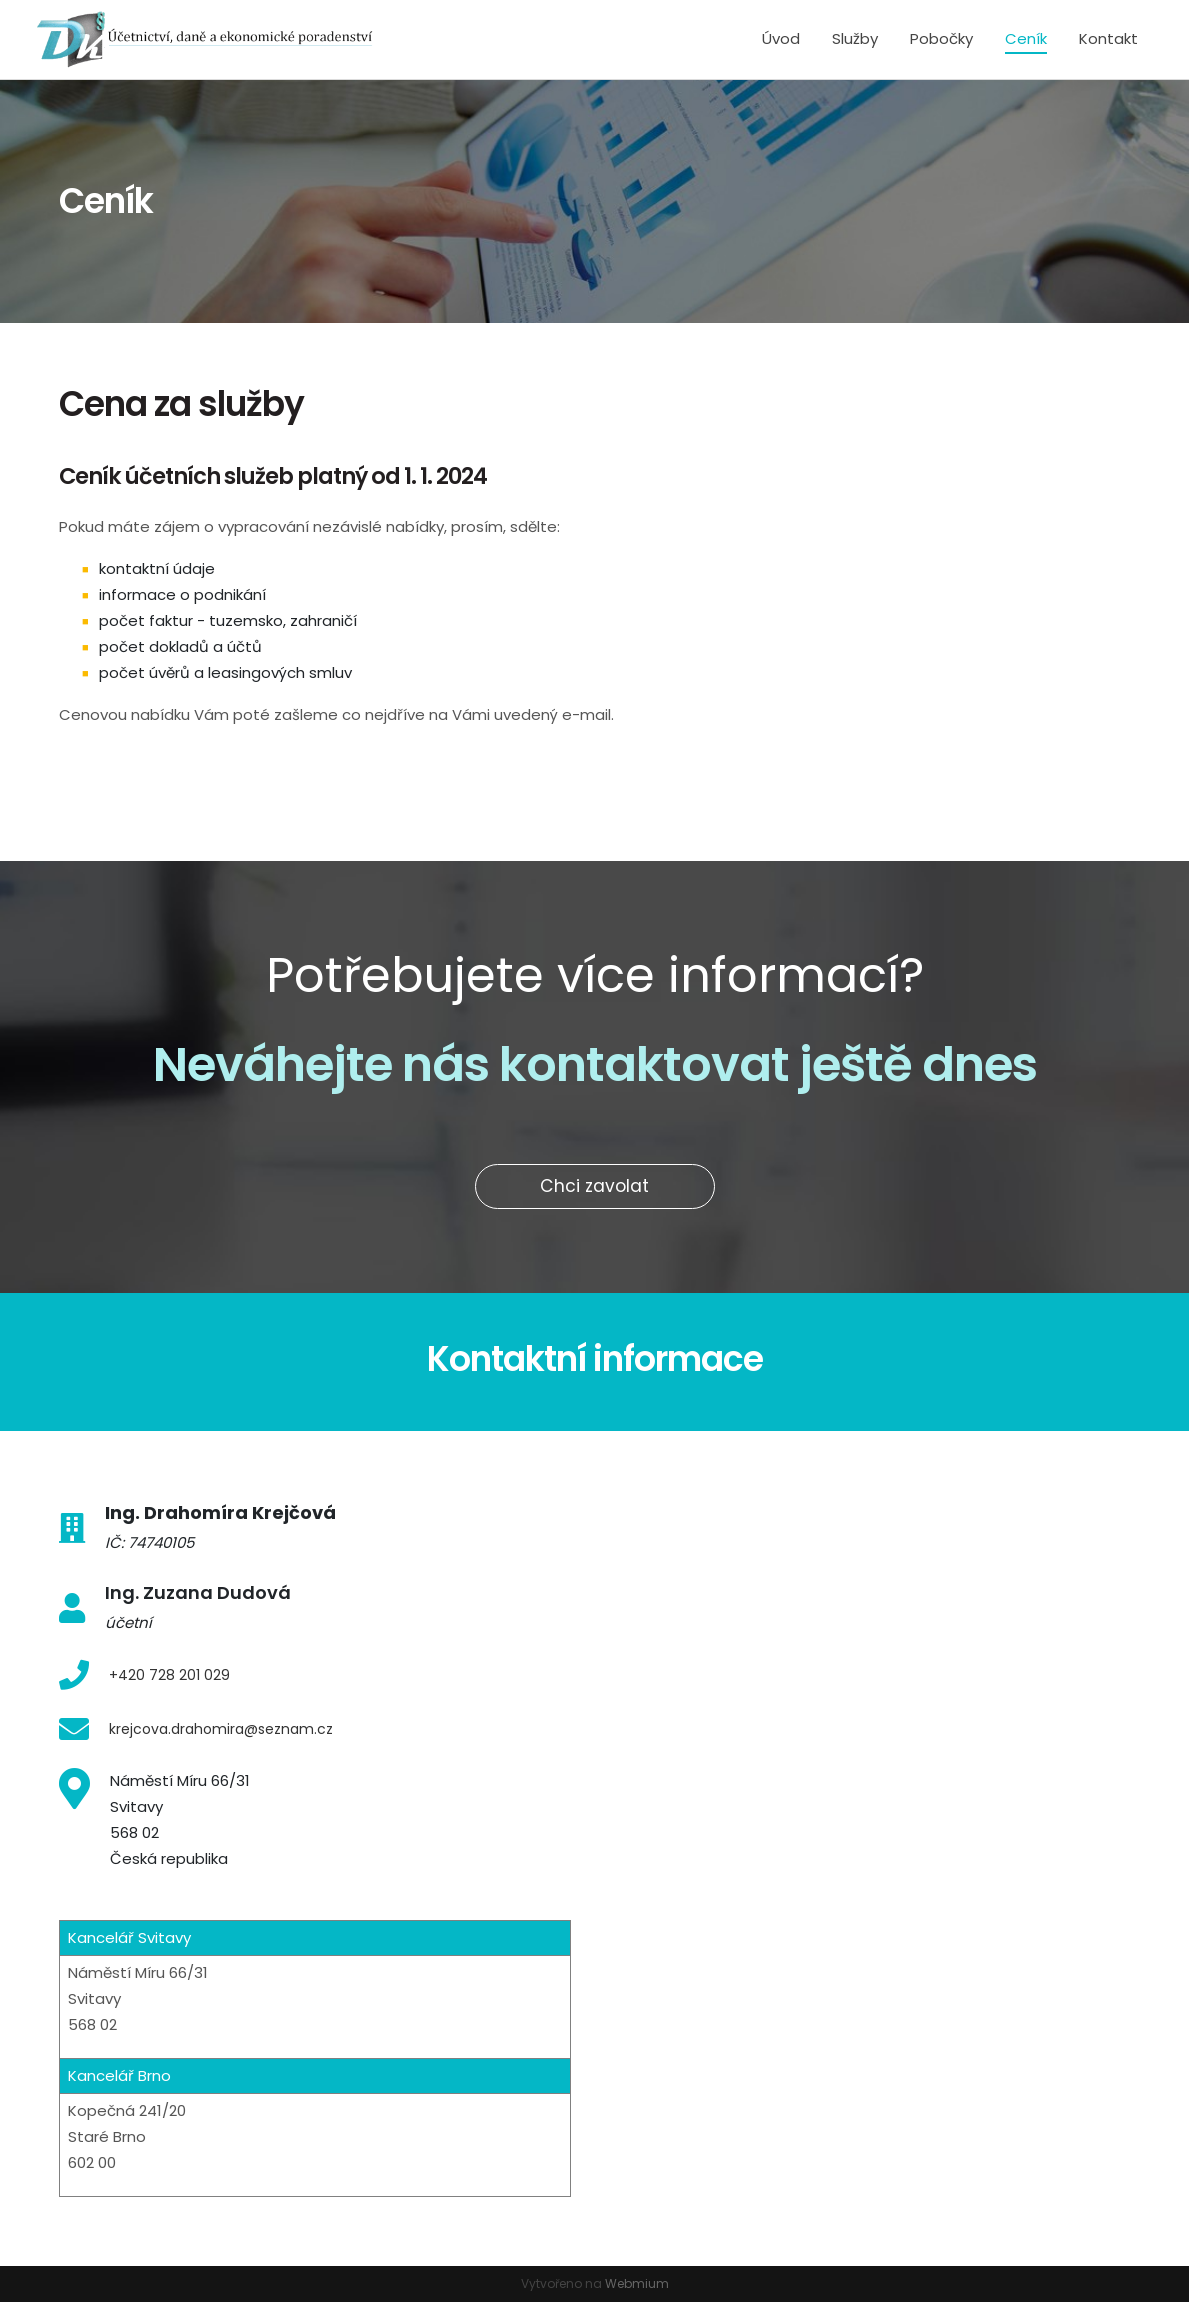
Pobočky (941, 38)
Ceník (1026, 38)
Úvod (781, 38)
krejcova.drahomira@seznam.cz (221, 1729)
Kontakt (1108, 38)
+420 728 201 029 (169, 1675)
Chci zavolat (594, 1186)
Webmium (637, 2283)
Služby (855, 38)
